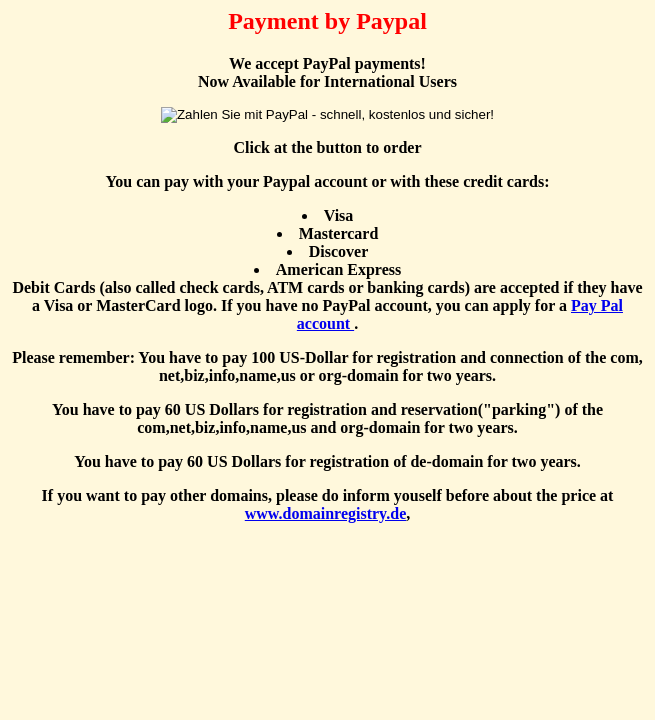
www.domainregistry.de (325, 513)
